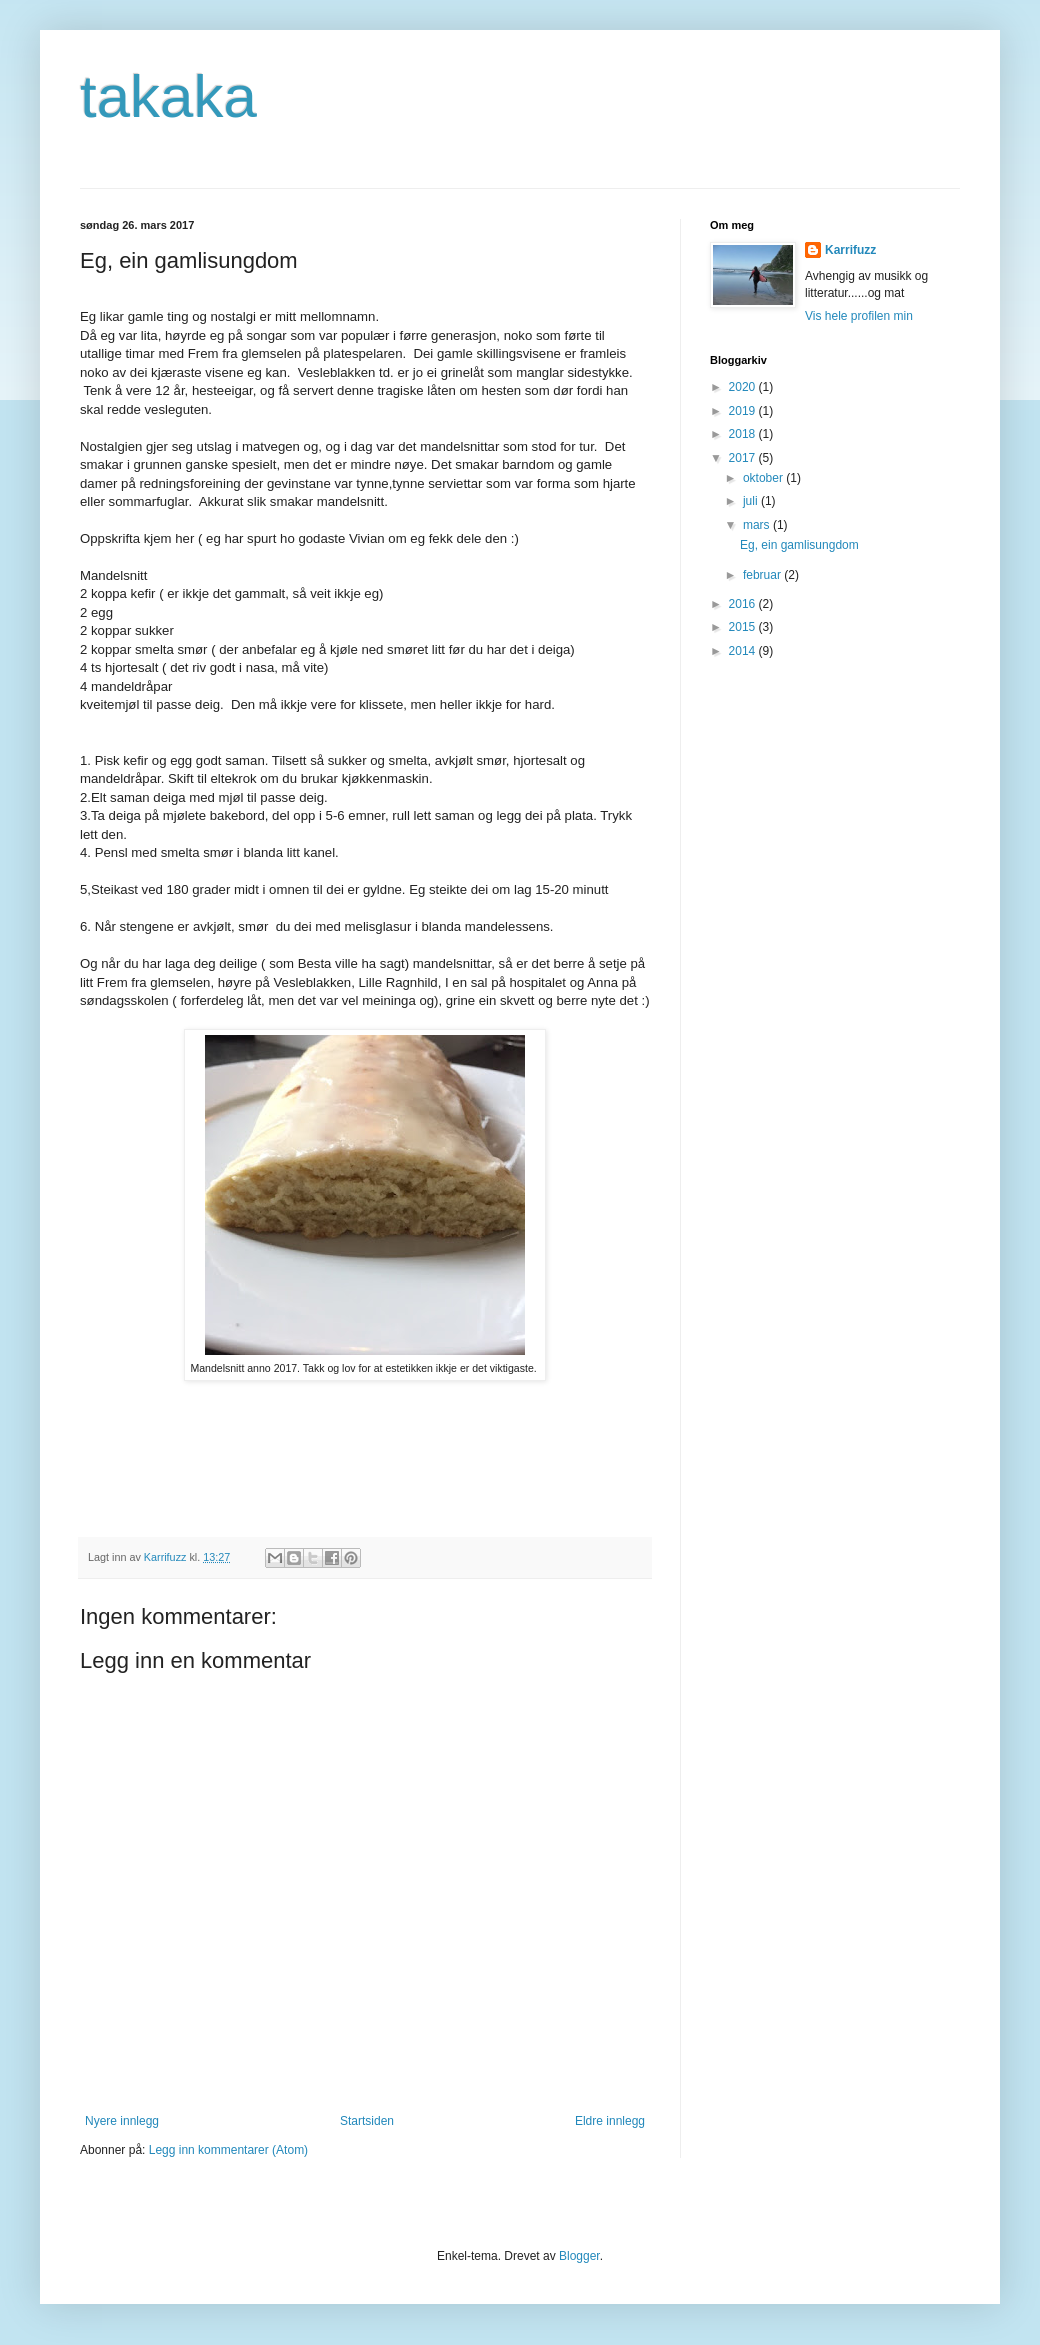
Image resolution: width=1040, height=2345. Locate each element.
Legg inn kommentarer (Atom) (228, 2150)
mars (758, 525)
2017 (744, 458)
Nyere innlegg (122, 2121)
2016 (744, 604)
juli (752, 501)
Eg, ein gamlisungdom (799, 545)
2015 (744, 627)
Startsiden (367, 2121)
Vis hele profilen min (859, 316)
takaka (168, 96)
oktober (764, 478)
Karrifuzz (850, 250)
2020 (744, 387)
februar (763, 575)
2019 (744, 411)
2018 (744, 434)
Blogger (579, 2256)
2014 (744, 651)
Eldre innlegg (610, 2121)
